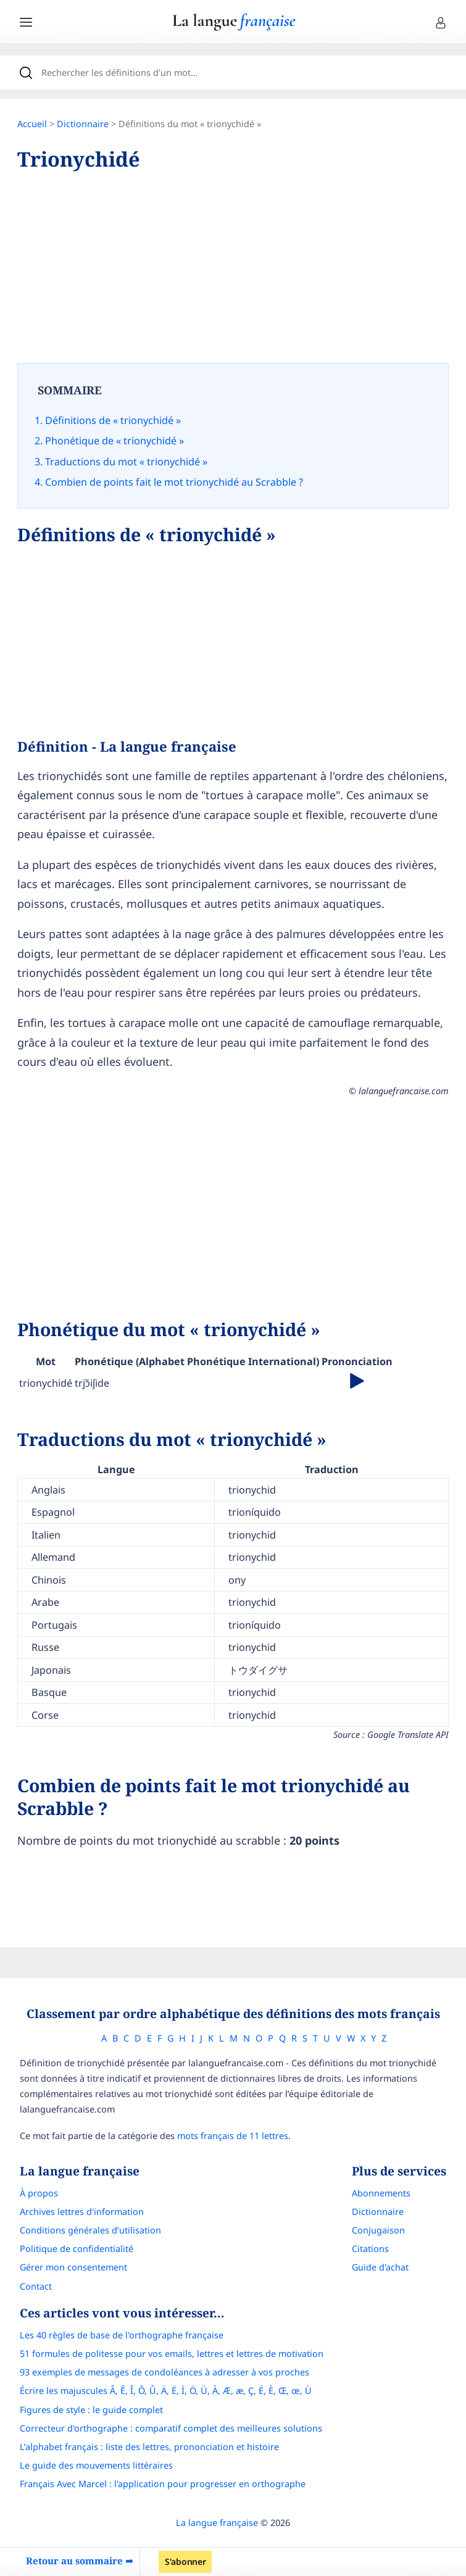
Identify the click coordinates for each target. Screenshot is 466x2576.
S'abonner (185, 2561)
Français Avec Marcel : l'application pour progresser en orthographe (163, 2484)
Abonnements (381, 2193)
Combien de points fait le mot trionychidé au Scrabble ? (174, 482)
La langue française (217, 2522)
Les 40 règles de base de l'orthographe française (121, 2335)
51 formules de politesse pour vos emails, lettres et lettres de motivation (171, 2353)
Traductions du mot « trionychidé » (126, 461)
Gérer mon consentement (73, 2267)
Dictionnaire (83, 124)
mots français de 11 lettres (232, 2136)
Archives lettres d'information (82, 2211)
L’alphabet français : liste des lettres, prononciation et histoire (149, 2447)
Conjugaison (378, 2230)
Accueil (32, 124)
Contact (36, 2286)
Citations (370, 2248)
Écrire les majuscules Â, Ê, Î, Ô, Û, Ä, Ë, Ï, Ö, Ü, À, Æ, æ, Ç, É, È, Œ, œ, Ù (166, 2390)
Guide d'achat (380, 2267)
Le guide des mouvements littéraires (96, 2465)
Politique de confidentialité (76, 2248)
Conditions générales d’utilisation (90, 2230)
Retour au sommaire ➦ (79, 2560)
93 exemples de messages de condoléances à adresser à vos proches (164, 2372)
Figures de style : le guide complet (91, 2410)
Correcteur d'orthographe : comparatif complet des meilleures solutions (171, 2428)
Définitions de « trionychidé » (113, 420)
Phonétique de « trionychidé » (114, 440)
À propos (39, 2193)
